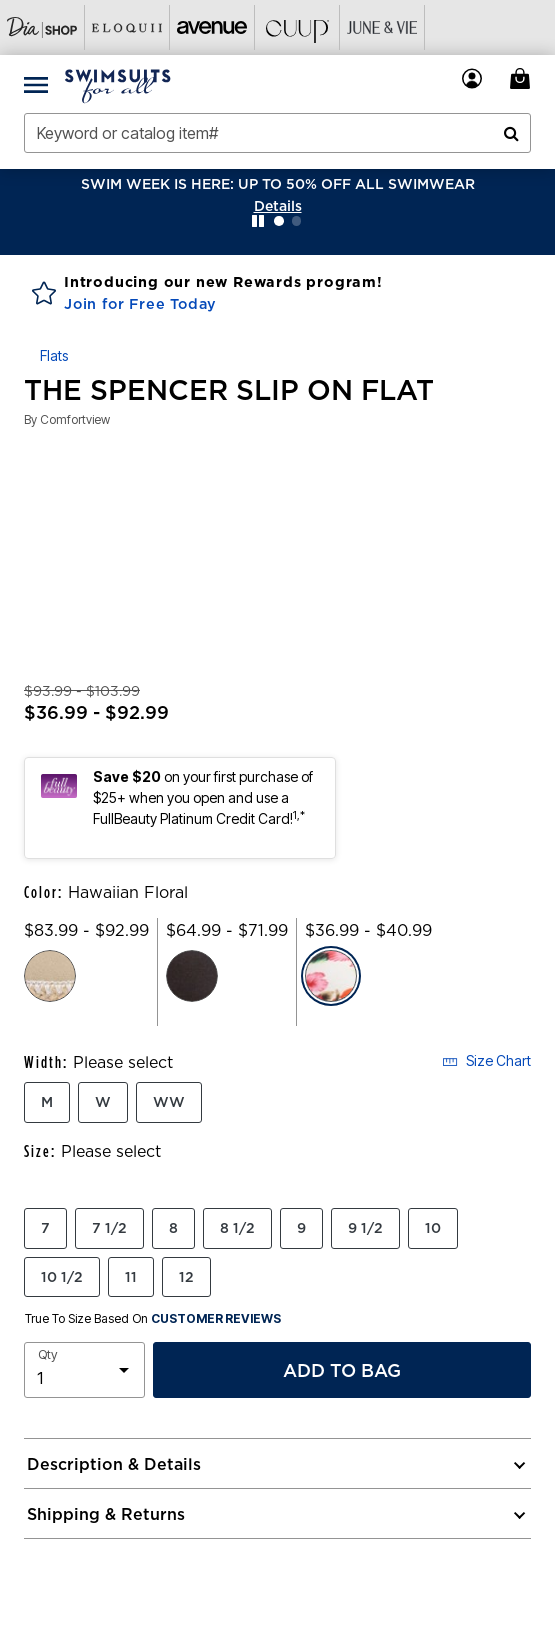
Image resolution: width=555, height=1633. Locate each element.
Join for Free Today (140, 304)
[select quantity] (84, 1370)
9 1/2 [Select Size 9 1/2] (365, 1228)
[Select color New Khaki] (50, 976)
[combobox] (277, 133)
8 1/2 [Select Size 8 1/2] (237, 1228)
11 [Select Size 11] (131, 1277)
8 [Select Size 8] (173, 1228)
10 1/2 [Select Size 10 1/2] (62, 1277)
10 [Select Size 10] (433, 1228)
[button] (278, 206)
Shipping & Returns (106, 1514)
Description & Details (114, 1464)
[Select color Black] (192, 976)
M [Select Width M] (47, 1102)
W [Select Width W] (103, 1102)
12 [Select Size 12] (186, 1277)
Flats (54, 355)
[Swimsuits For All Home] (118, 84)
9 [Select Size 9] (301, 1228)
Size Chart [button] (486, 1060)
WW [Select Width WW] (169, 1102)
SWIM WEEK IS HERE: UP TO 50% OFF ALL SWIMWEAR (278, 184)
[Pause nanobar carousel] (258, 221)
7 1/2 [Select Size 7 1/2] (109, 1228)
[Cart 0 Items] (523, 78)
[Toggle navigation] (36, 84)
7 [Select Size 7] (45, 1228)
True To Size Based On (153, 1319)
